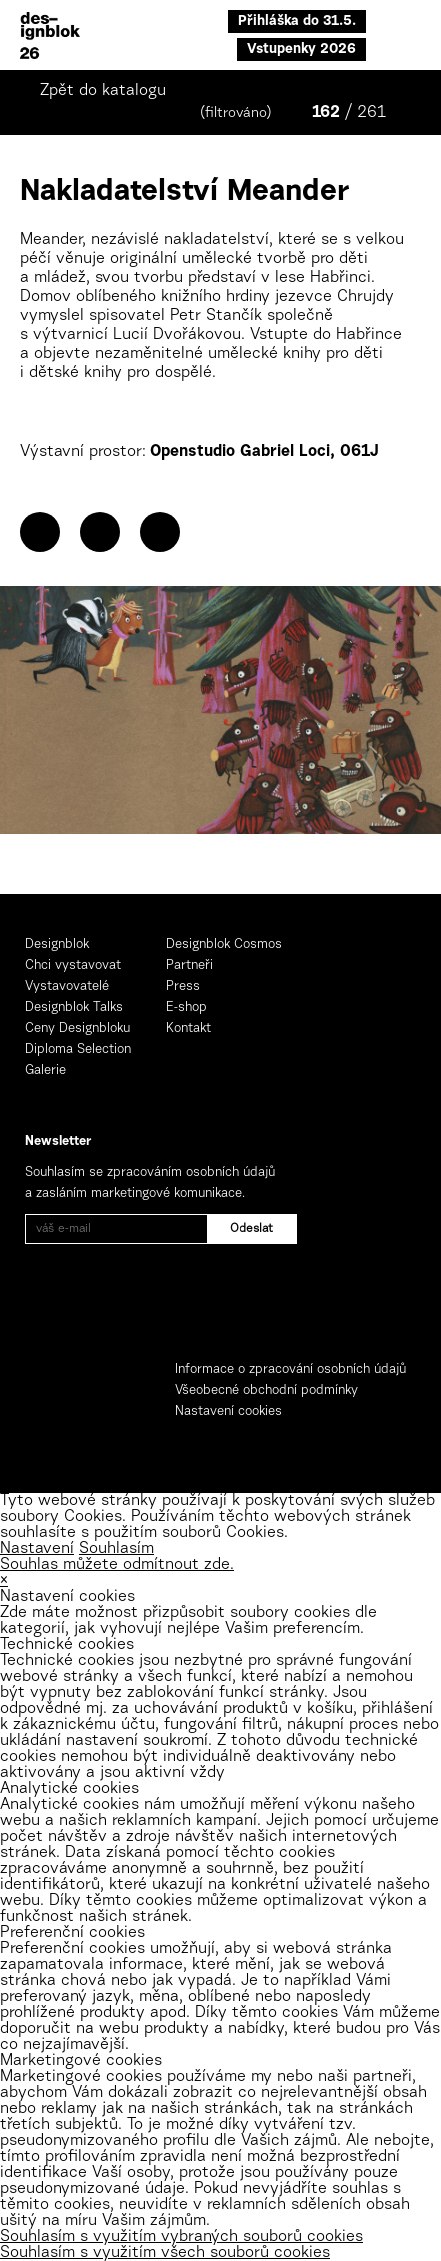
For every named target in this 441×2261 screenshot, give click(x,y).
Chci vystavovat (73, 965)
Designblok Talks (74, 1007)
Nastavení (37, 1549)
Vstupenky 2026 (301, 50)
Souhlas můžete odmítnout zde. (117, 1565)
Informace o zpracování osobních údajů (290, 1369)
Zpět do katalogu (103, 91)
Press (183, 986)
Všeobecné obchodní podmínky (266, 1390)
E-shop (186, 1007)
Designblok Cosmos (224, 944)
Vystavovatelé (67, 986)
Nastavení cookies (228, 1411)
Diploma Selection (78, 1049)
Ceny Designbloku (77, 1028)
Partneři (189, 965)
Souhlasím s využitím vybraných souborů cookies (181, 2237)
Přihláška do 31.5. (297, 22)
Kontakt (188, 1028)
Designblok (57, 944)
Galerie (45, 1070)
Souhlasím (116, 1549)
